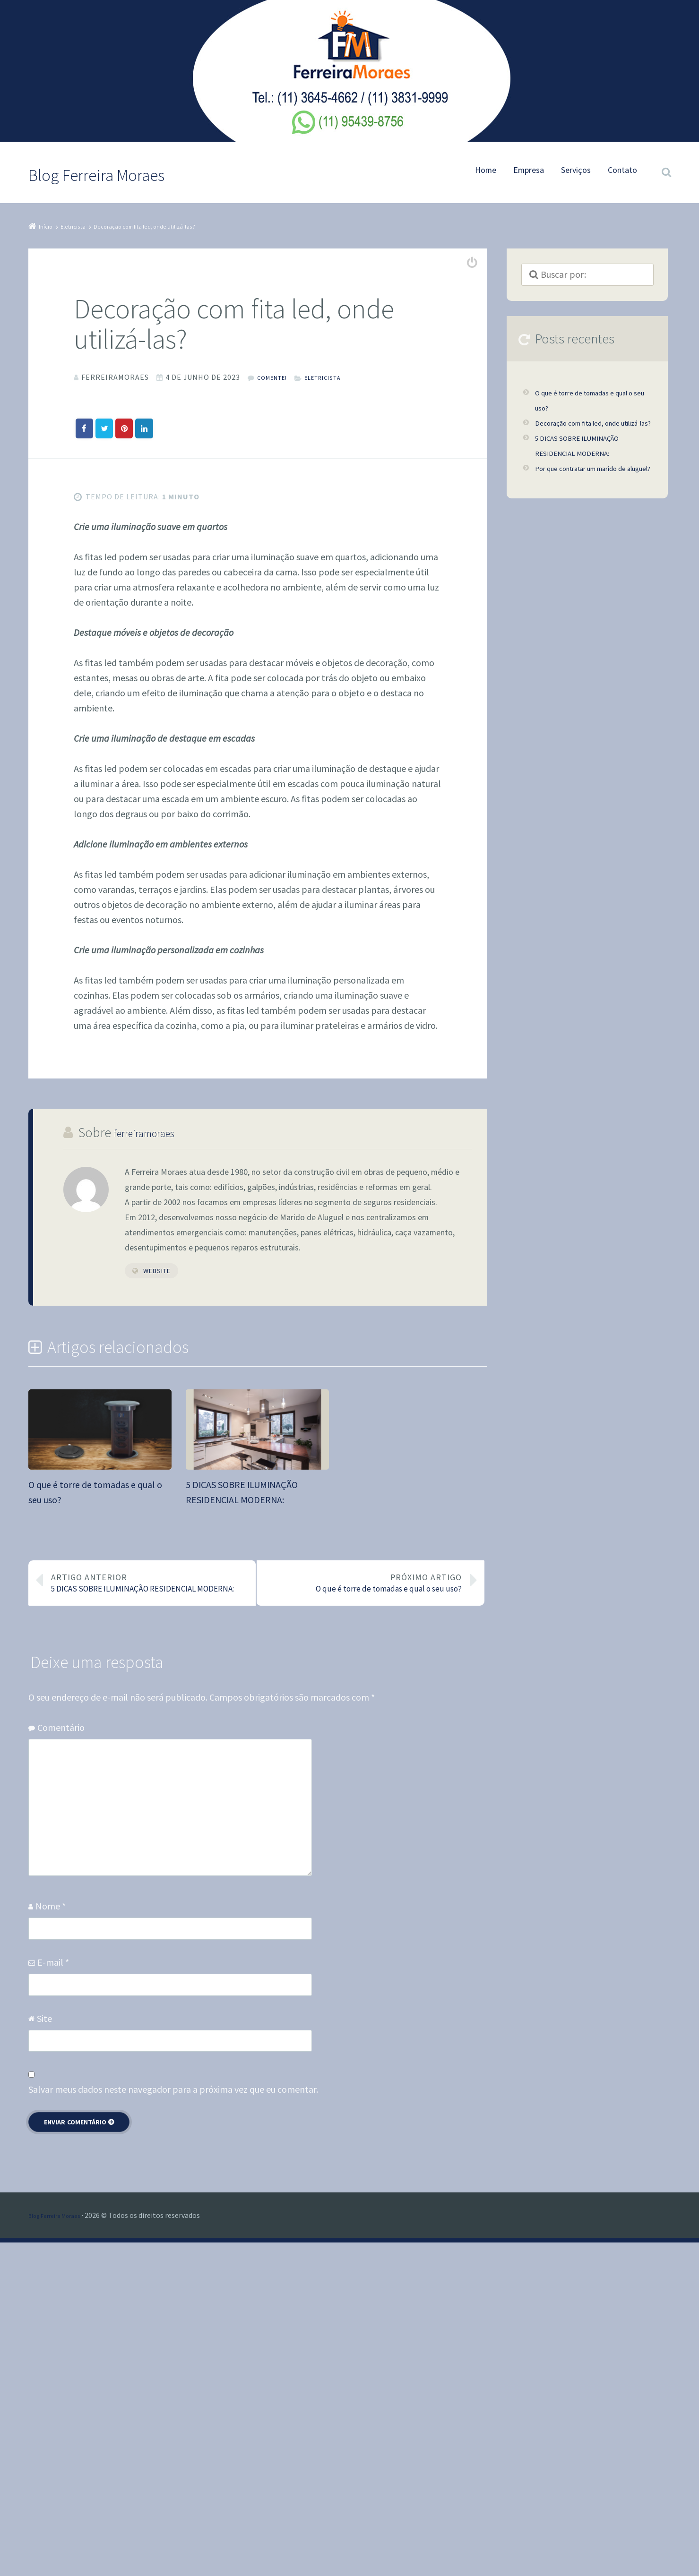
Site (44, 2351)
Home (485, 170)
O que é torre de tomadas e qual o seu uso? (363, 1901)
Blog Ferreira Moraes (62, 2548)
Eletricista (338, 377)
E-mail (53, 2295)
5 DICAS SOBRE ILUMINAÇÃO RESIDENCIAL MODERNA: (150, 1901)
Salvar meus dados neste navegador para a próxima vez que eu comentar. (173, 2423)
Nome (50, 2239)
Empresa (528, 170)
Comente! (276, 377)
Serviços (576, 170)
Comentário (61, 2061)
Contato (622, 170)
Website (157, 1573)
